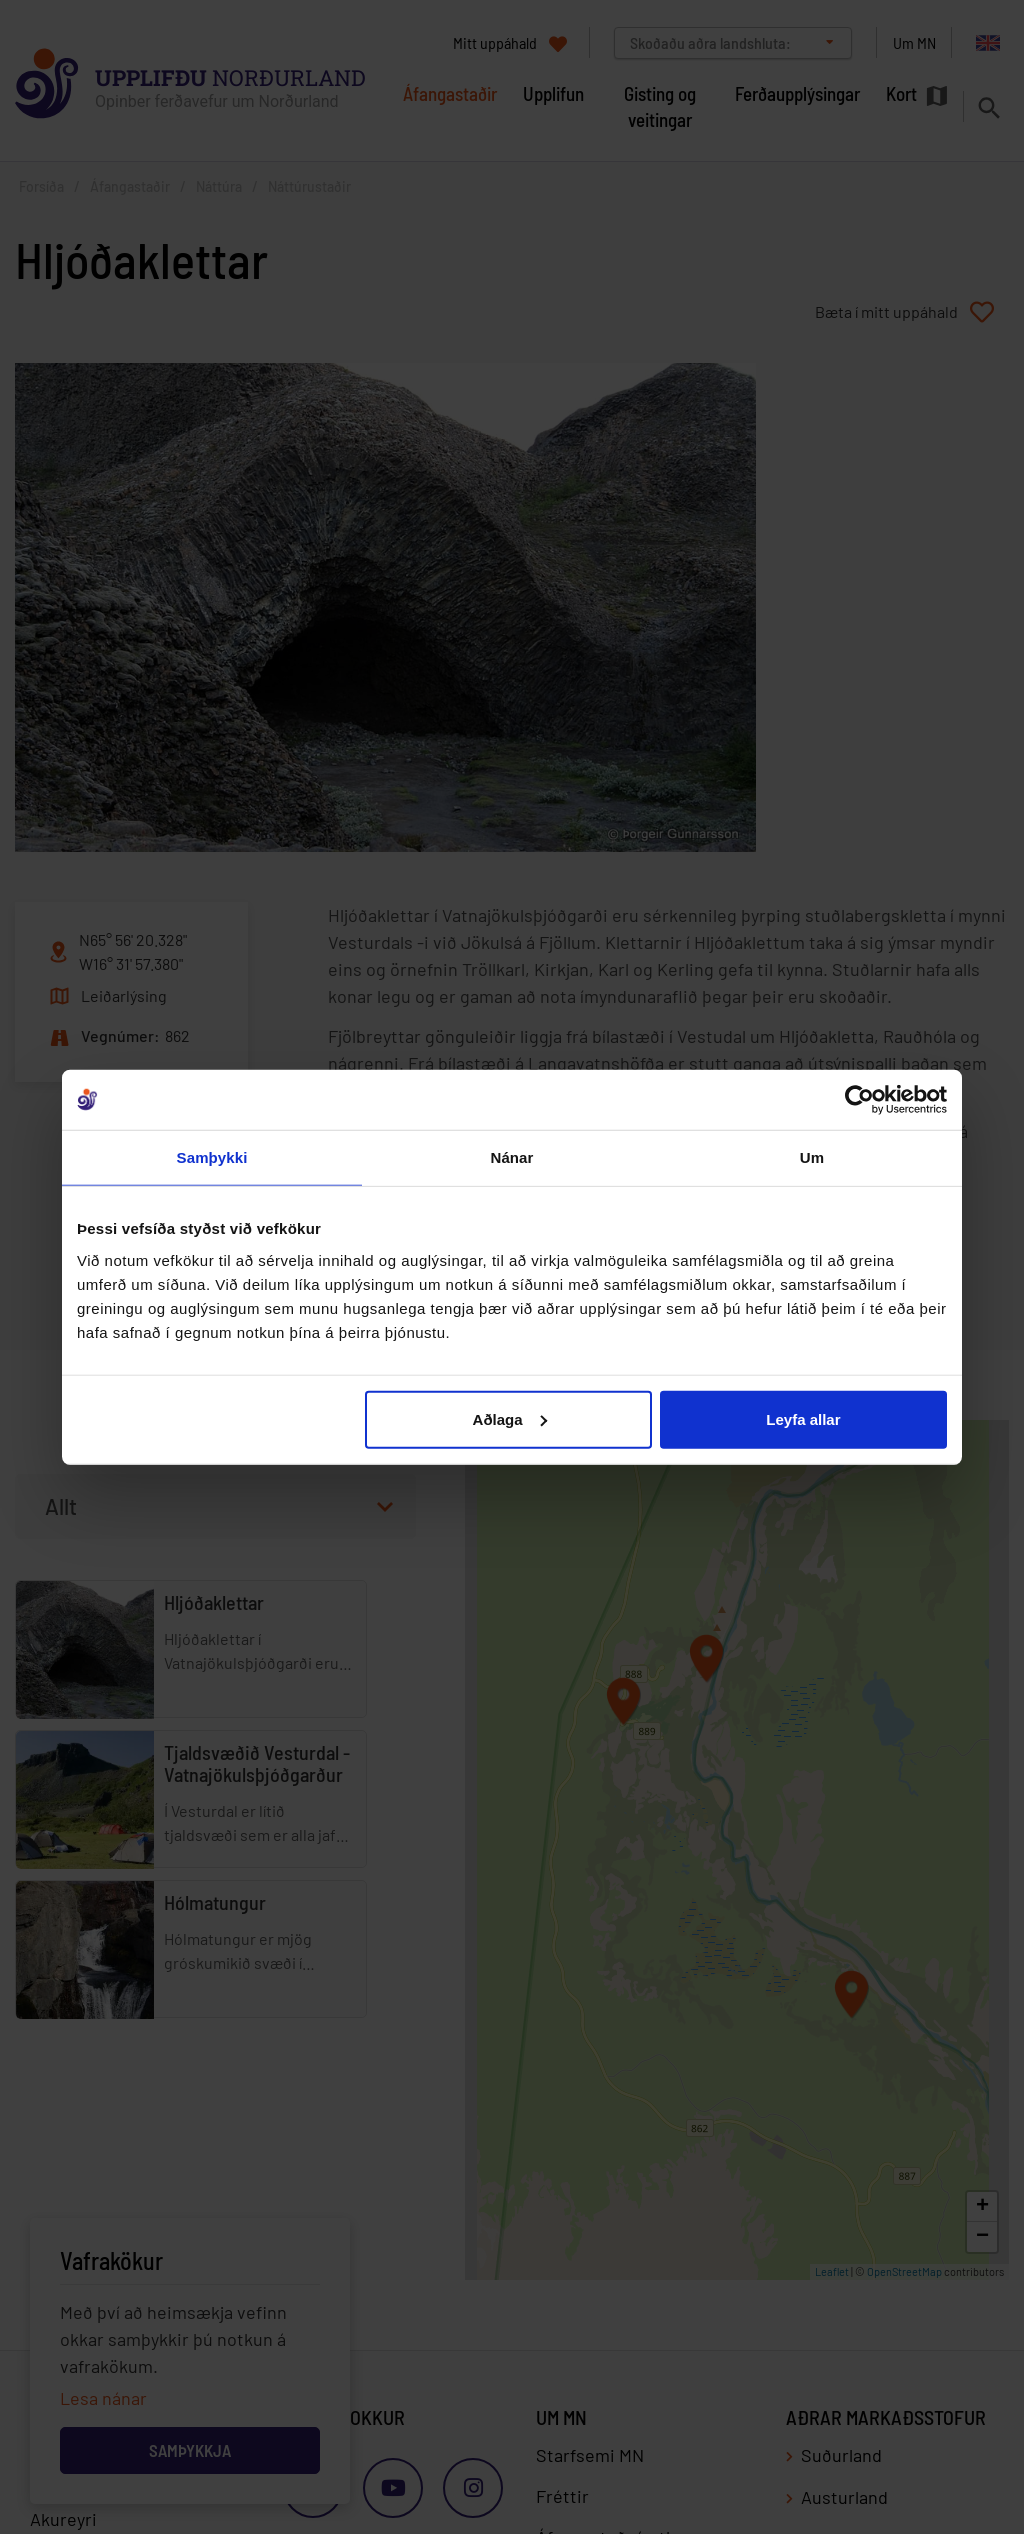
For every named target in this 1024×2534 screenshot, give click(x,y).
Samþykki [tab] (212, 1157)
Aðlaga (510, 1418)
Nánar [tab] (511, 1157)
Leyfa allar (803, 1418)
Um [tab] (812, 1157)
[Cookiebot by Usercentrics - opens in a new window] (859, 1100)
